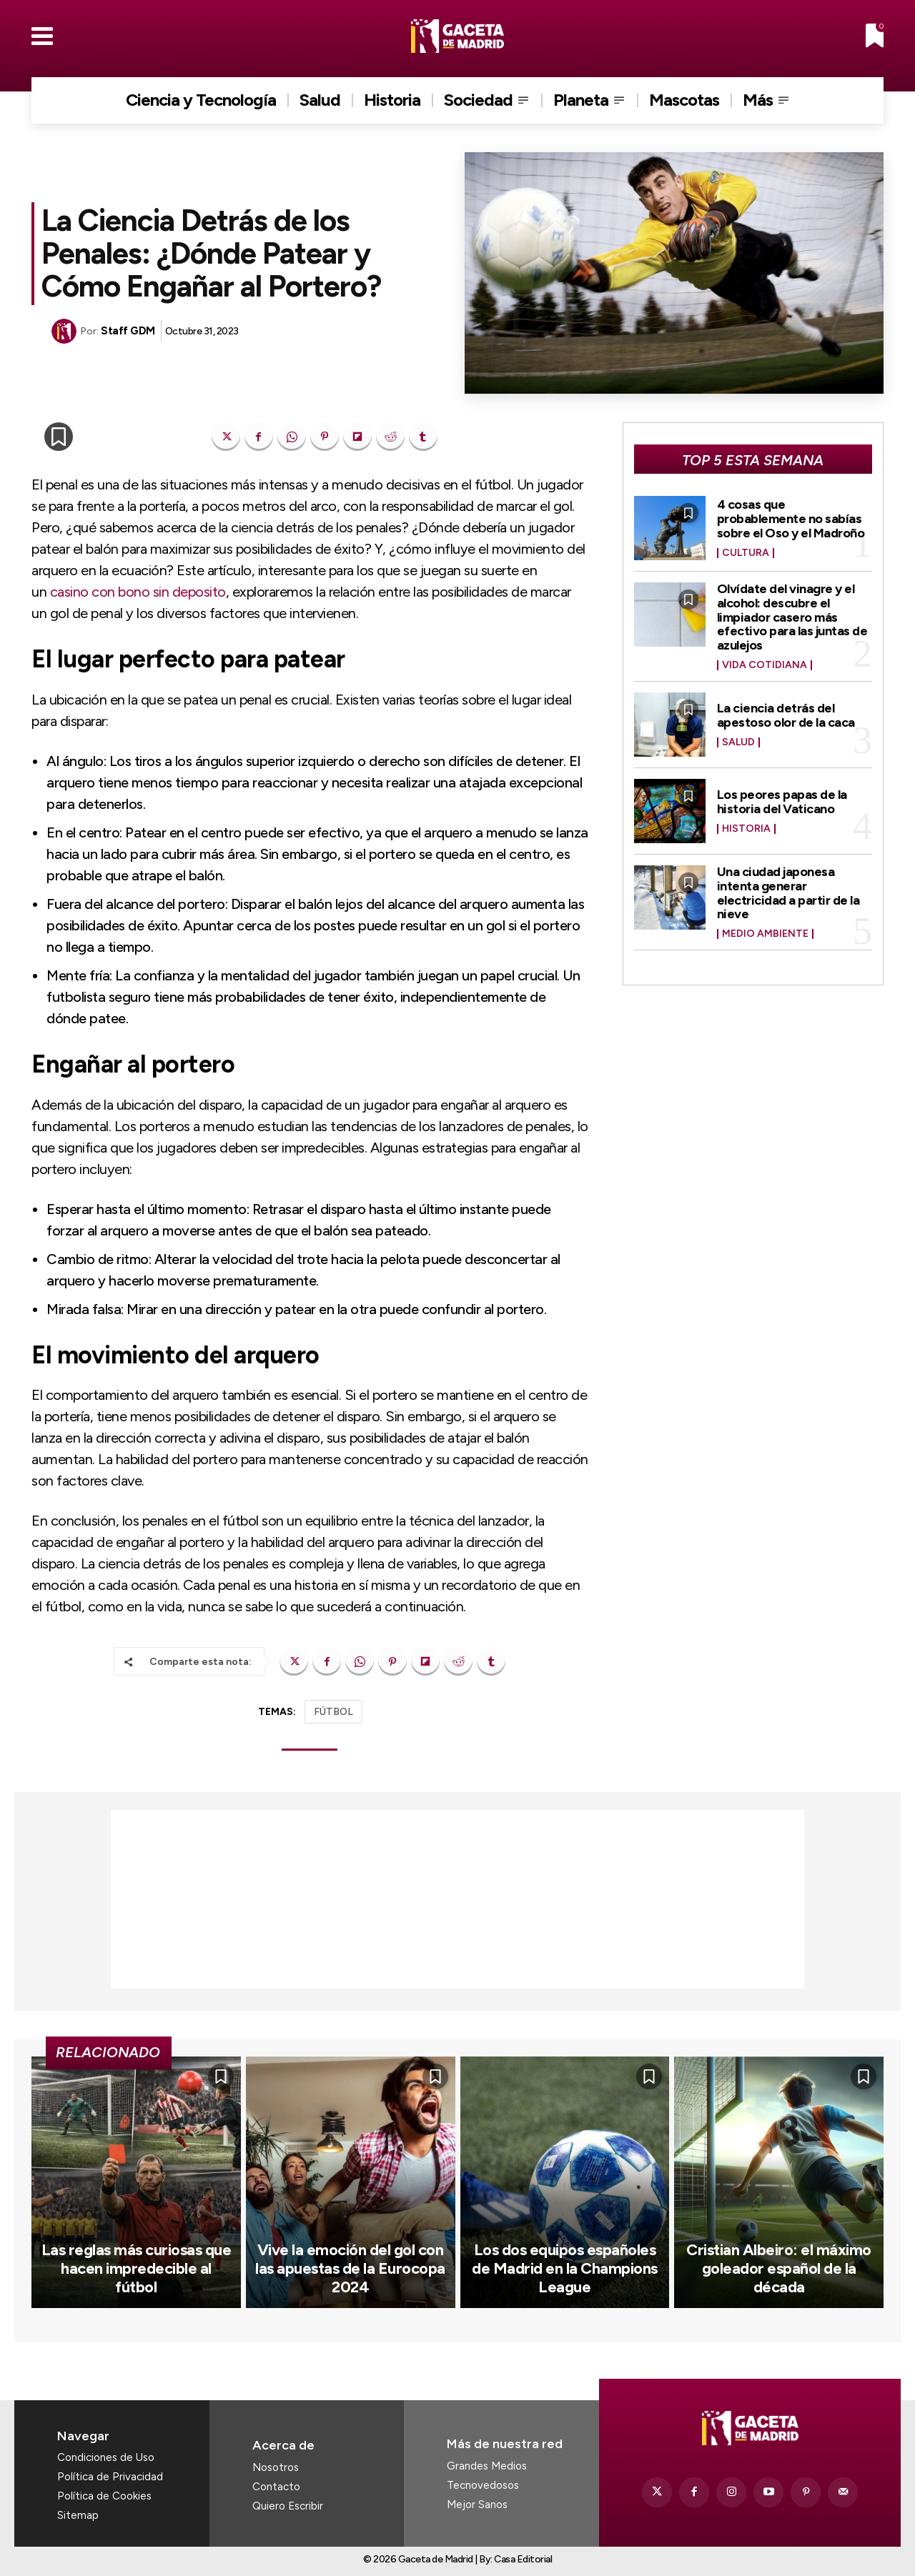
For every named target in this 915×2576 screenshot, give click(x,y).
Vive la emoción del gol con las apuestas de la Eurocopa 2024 (350, 2268)
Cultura (745, 553)
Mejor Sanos (477, 2504)
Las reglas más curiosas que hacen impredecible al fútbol (136, 2268)
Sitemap (78, 2515)
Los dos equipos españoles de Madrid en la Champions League (565, 2268)
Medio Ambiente (765, 934)
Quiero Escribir (287, 2506)
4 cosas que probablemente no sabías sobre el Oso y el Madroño (791, 519)
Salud (738, 742)
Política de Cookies (104, 2496)
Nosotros (275, 2467)
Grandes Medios (487, 2466)
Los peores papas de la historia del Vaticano (782, 802)
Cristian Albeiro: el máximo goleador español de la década (778, 2268)
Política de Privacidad (110, 2476)
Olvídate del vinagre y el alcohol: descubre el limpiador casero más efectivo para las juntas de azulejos (792, 617)
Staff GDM (128, 330)
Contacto (276, 2486)
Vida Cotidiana (764, 665)
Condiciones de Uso (105, 2457)
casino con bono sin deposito (138, 591)
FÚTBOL (333, 1712)
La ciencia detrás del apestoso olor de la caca (786, 715)
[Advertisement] (457, 1899)
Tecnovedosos (483, 2485)
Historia (746, 829)
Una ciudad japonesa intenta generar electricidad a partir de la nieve (788, 893)
